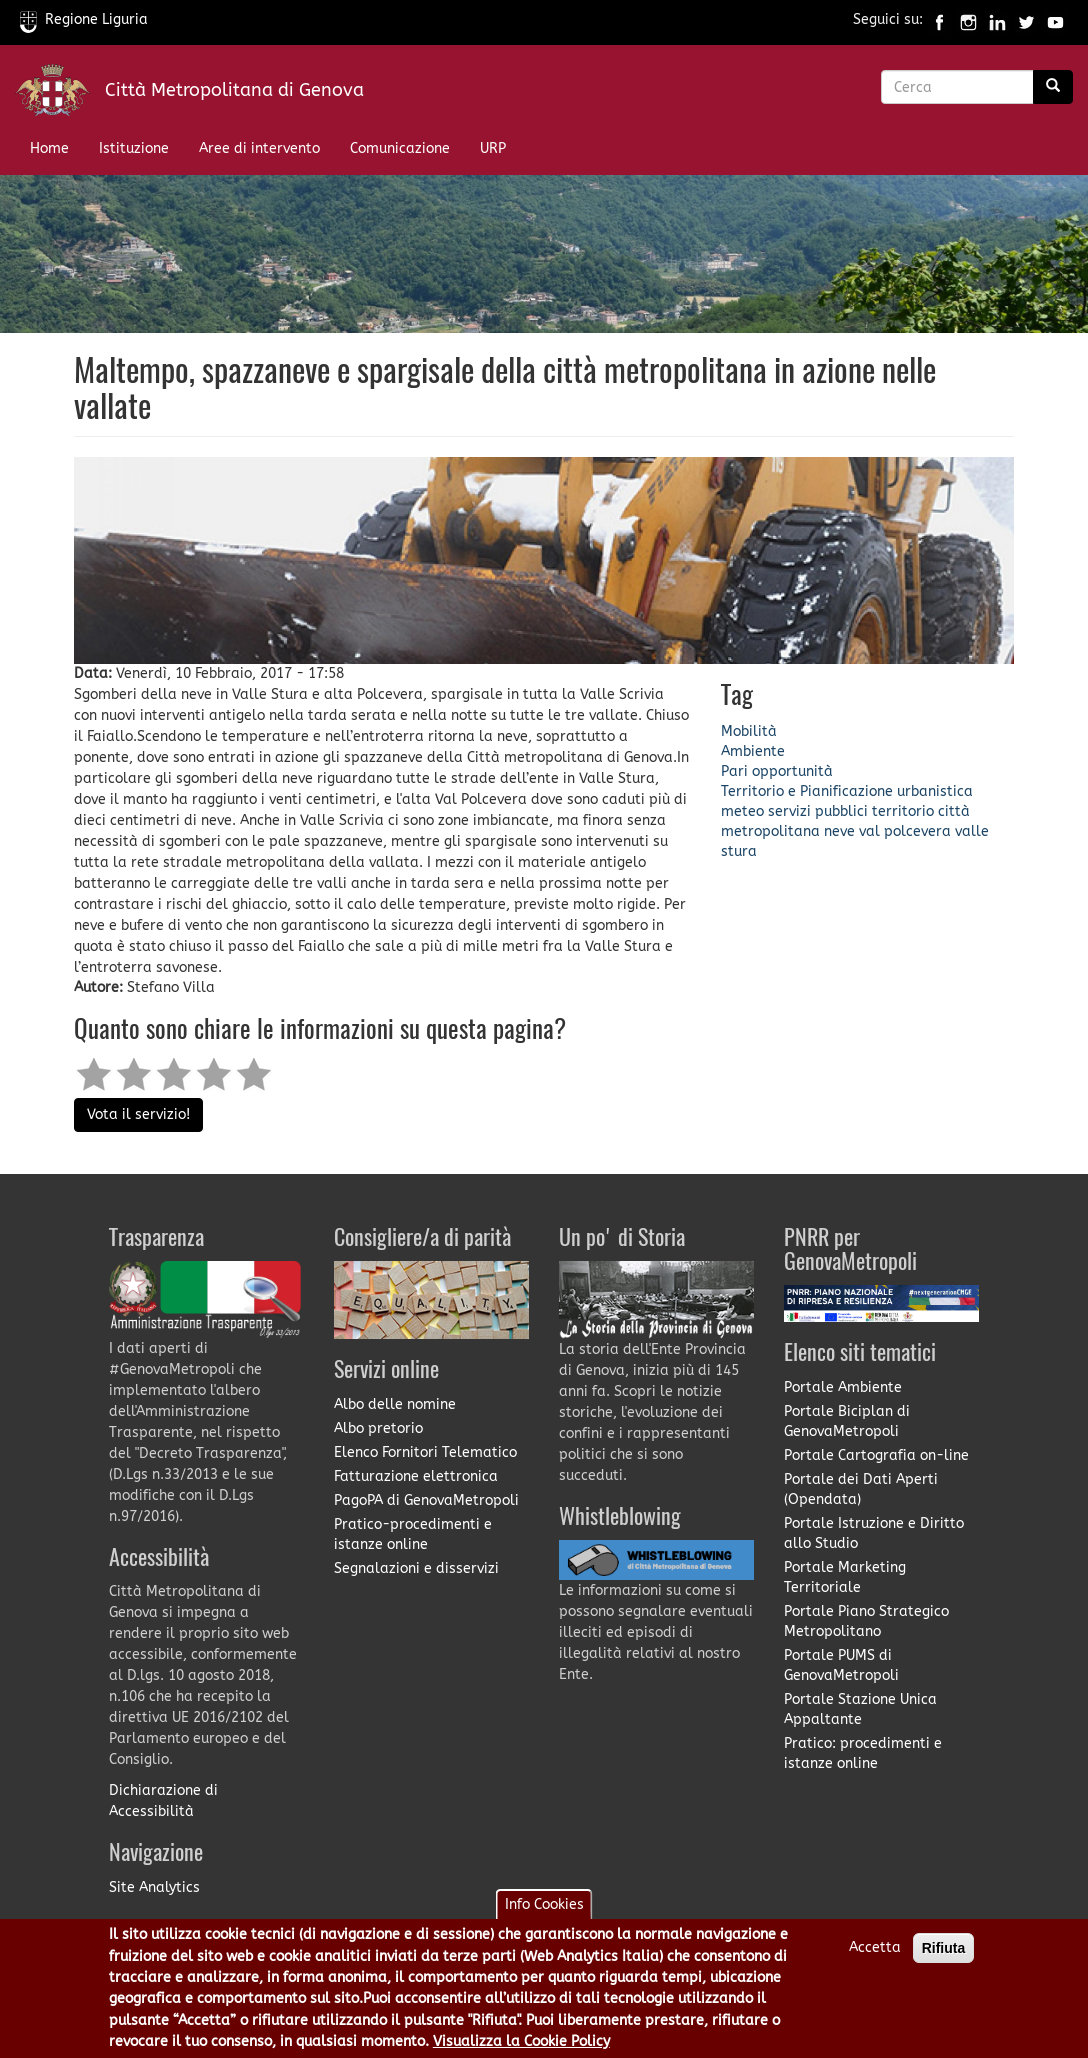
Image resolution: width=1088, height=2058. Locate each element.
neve (839, 831)
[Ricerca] (1053, 87)
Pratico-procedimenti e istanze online (413, 1534)
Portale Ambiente (843, 1387)
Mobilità (749, 731)
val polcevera (905, 831)
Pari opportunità (777, 771)
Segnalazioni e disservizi (416, 1568)
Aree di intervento (259, 148)
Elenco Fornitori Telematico (425, 1452)
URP (493, 148)
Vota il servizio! (138, 1114)
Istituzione (134, 148)
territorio (903, 811)
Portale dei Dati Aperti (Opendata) (861, 1489)
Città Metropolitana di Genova (234, 90)
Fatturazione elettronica (416, 1476)
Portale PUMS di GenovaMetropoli (841, 1665)
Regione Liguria (84, 19)
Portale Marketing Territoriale (845, 1577)
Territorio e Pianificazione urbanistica (847, 791)
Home (49, 148)
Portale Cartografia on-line (876, 1455)
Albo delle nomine (395, 1404)
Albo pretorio (378, 1428)
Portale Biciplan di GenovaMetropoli (847, 1421)
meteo (742, 811)
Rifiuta (944, 1960)
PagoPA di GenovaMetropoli (426, 1500)
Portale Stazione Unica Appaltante (860, 1709)
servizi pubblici (818, 811)
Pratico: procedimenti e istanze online (863, 1753)
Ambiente (753, 751)
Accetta (875, 1959)
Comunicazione (400, 148)
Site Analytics (154, 1887)
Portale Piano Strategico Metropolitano (866, 1621)
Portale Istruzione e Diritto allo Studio (874, 1533)
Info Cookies (544, 1916)
